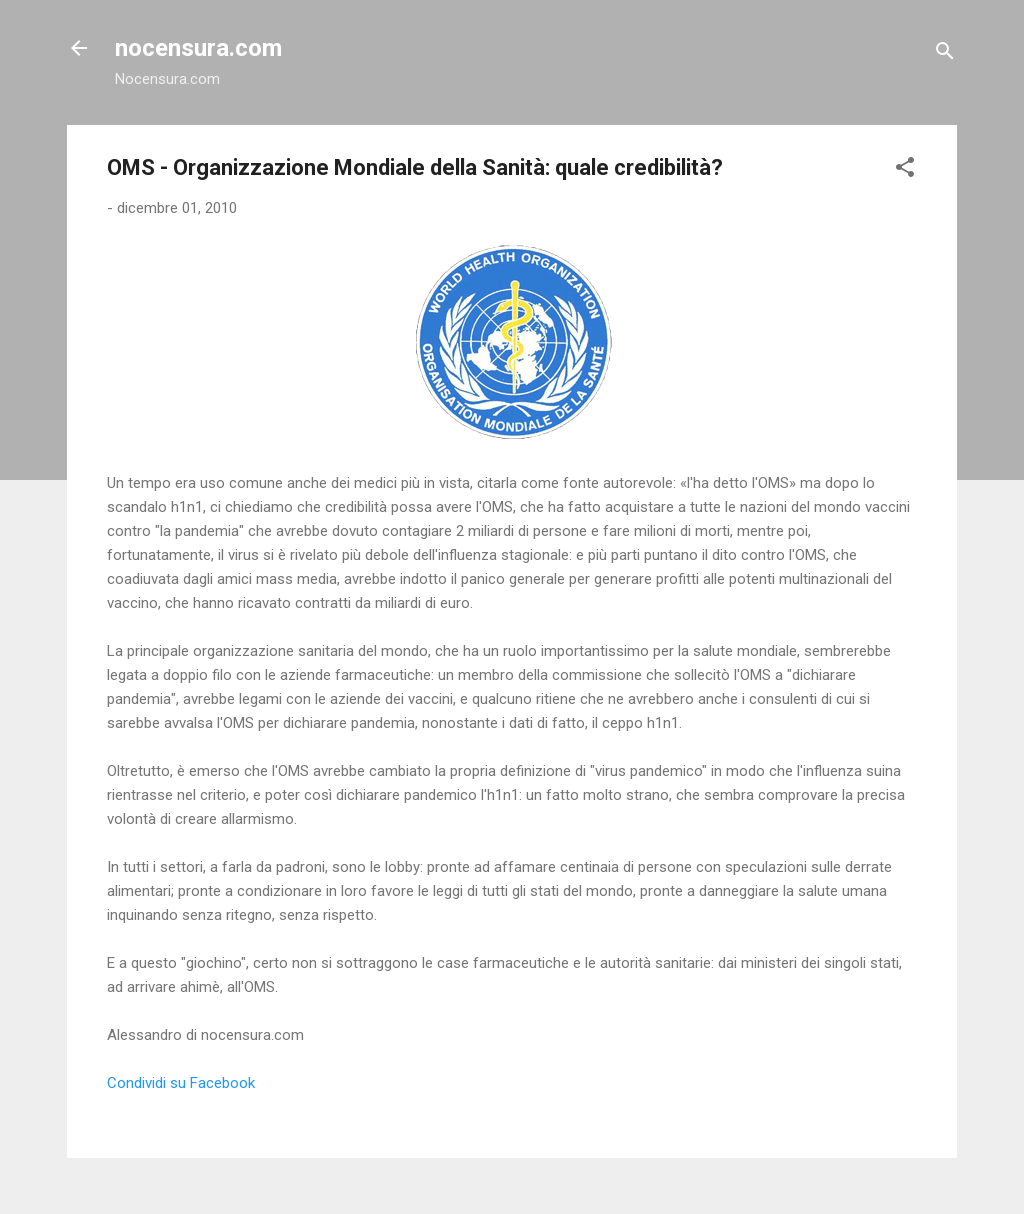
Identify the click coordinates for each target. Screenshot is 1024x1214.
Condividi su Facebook (181, 1083)
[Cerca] (945, 54)
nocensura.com (198, 48)
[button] (905, 170)
